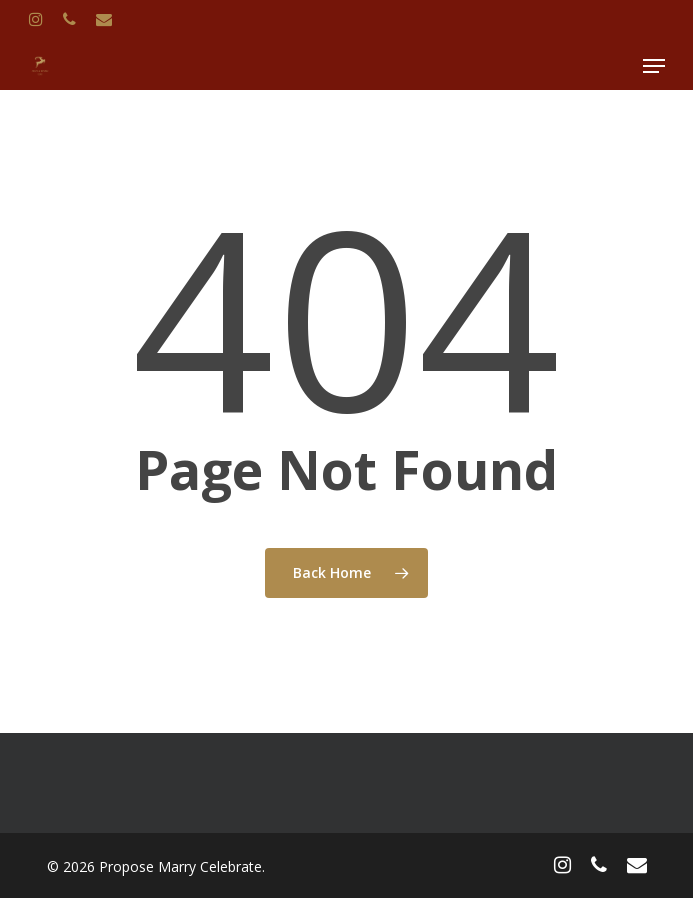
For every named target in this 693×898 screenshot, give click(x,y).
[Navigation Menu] (654, 66)
